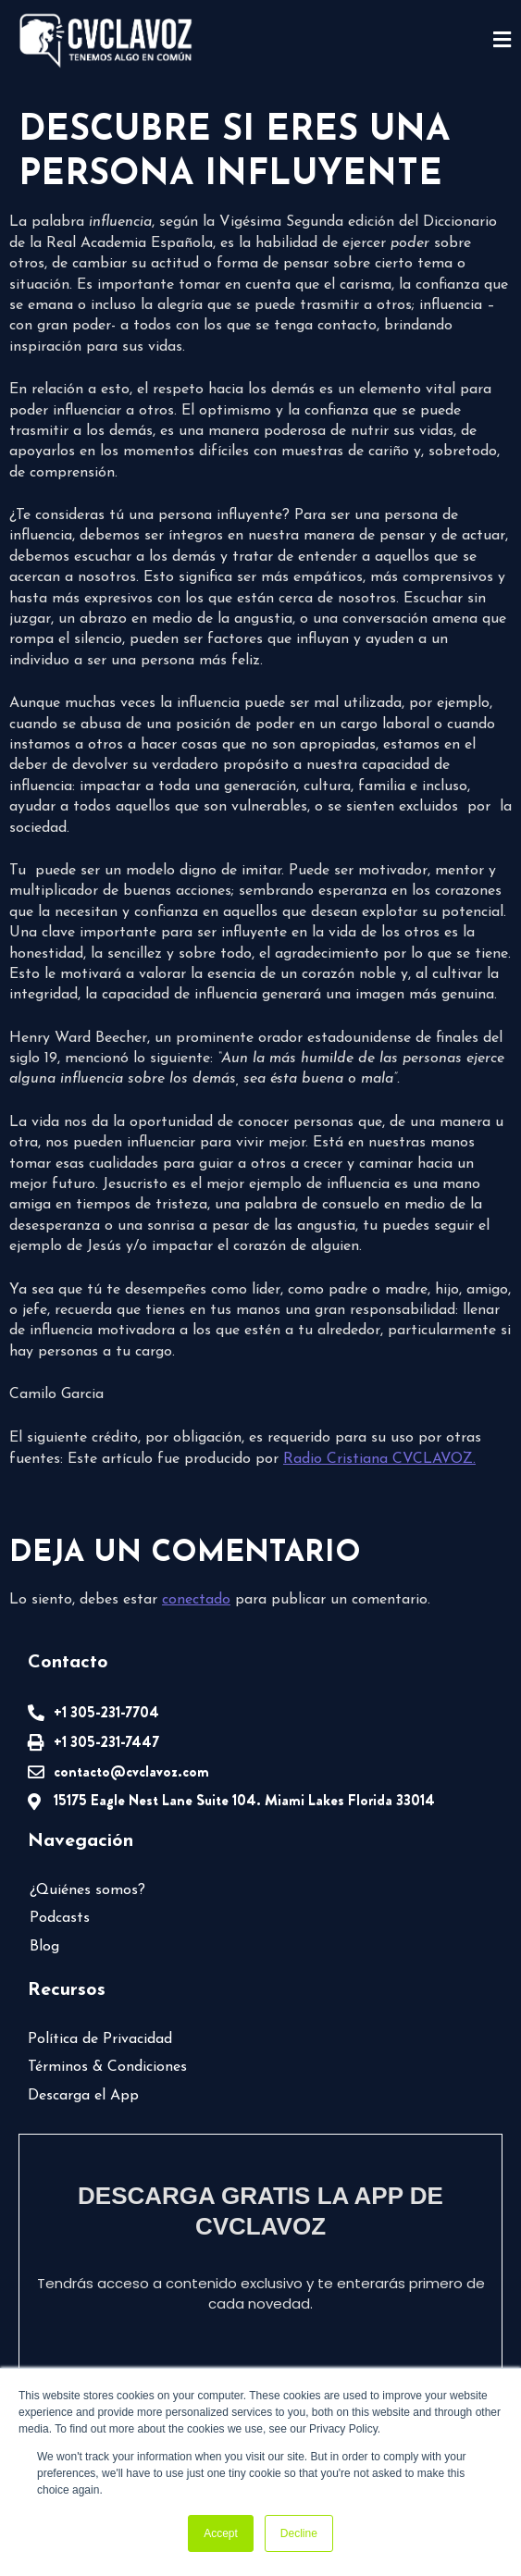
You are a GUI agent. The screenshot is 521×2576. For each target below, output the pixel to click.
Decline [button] (298, 2533)
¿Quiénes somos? (87, 1890)
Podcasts (60, 1918)
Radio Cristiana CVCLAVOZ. (379, 1459)
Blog (44, 1946)
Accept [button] (221, 2533)
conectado (196, 1599)
